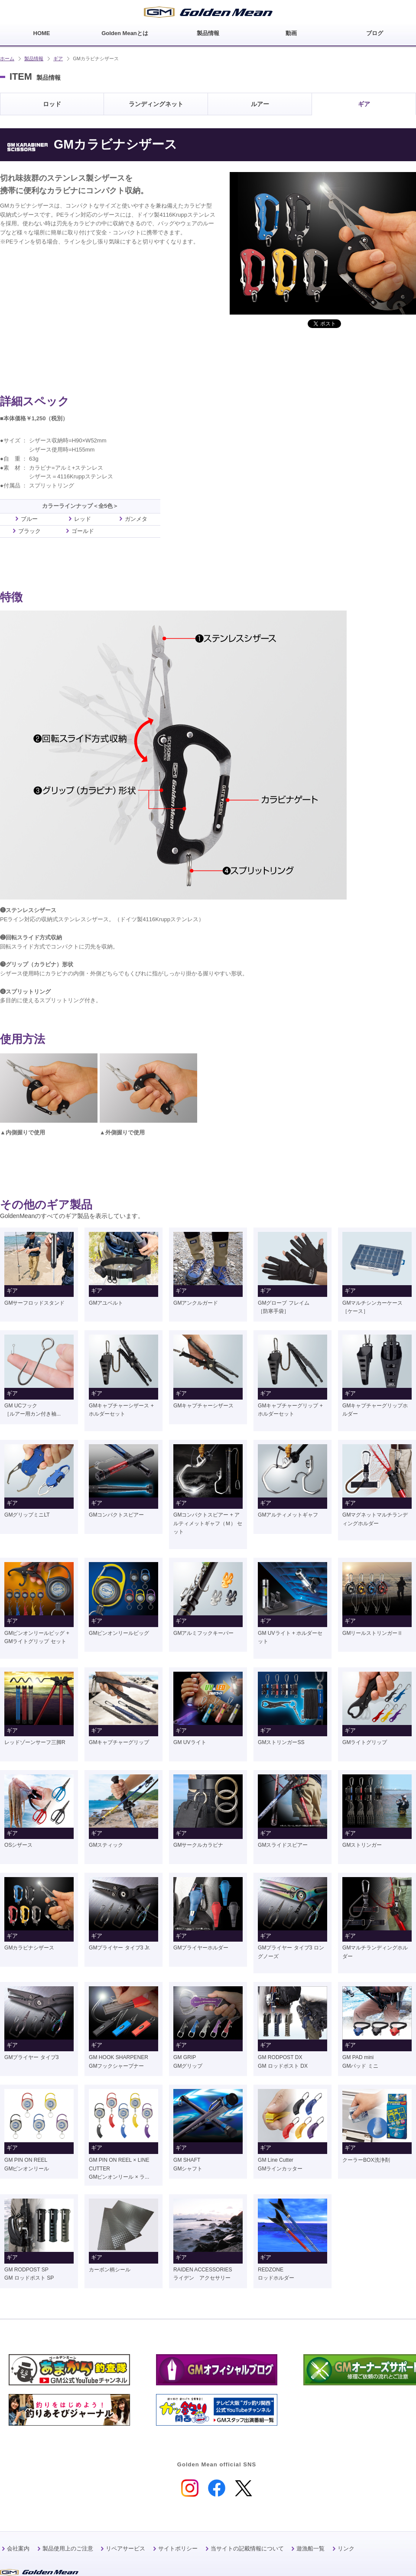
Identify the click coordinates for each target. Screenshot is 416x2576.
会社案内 (18, 2548)
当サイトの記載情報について (247, 2548)
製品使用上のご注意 (67, 2548)
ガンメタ (136, 519)
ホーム (7, 58)
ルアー (260, 104)
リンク (346, 2548)
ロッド (52, 104)
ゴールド (83, 531)
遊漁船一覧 (310, 2548)
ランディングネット (156, 104)
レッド (82, 519)
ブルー (29, 519)
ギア (58, 58)
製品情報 (33, 58)
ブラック (29, 531)
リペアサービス (125, 2548)
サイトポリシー (178, 2548)
